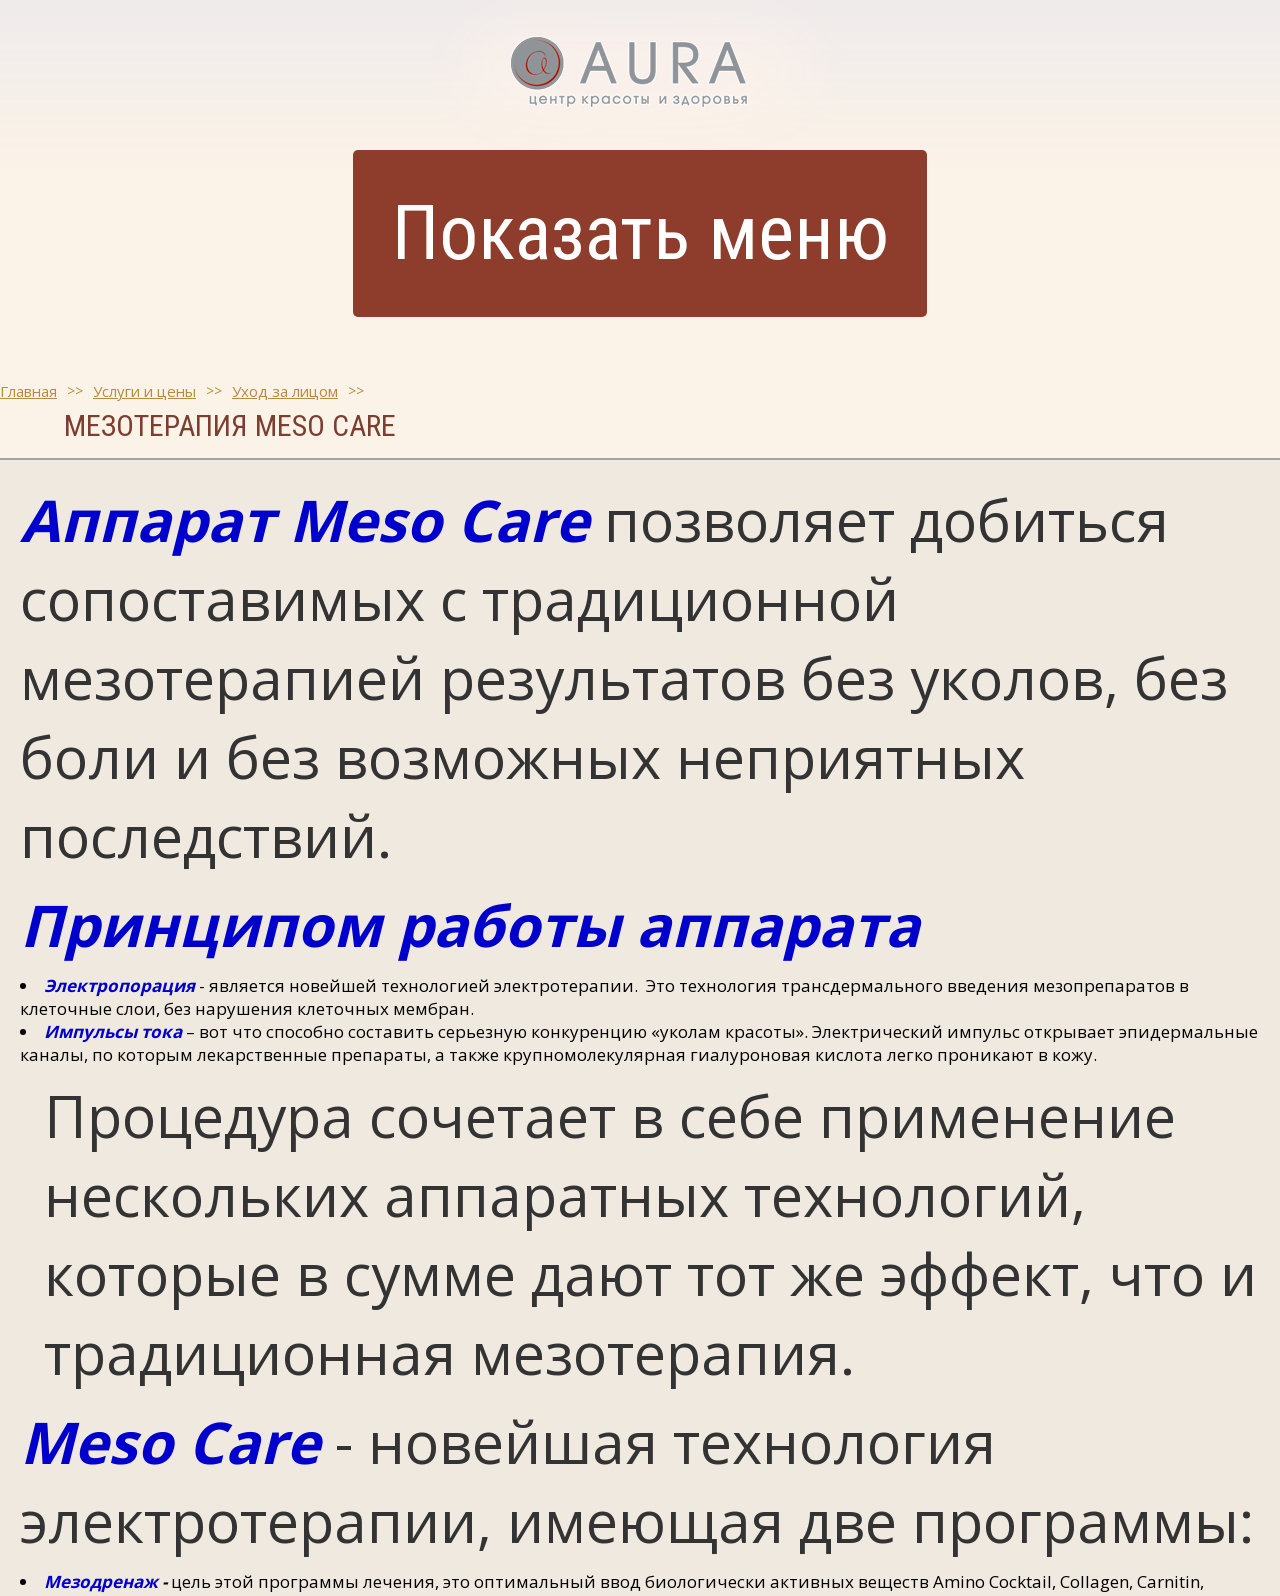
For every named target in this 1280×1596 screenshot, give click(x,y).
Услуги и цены (144, 391)
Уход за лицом (285, 391)
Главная (28, 391)
